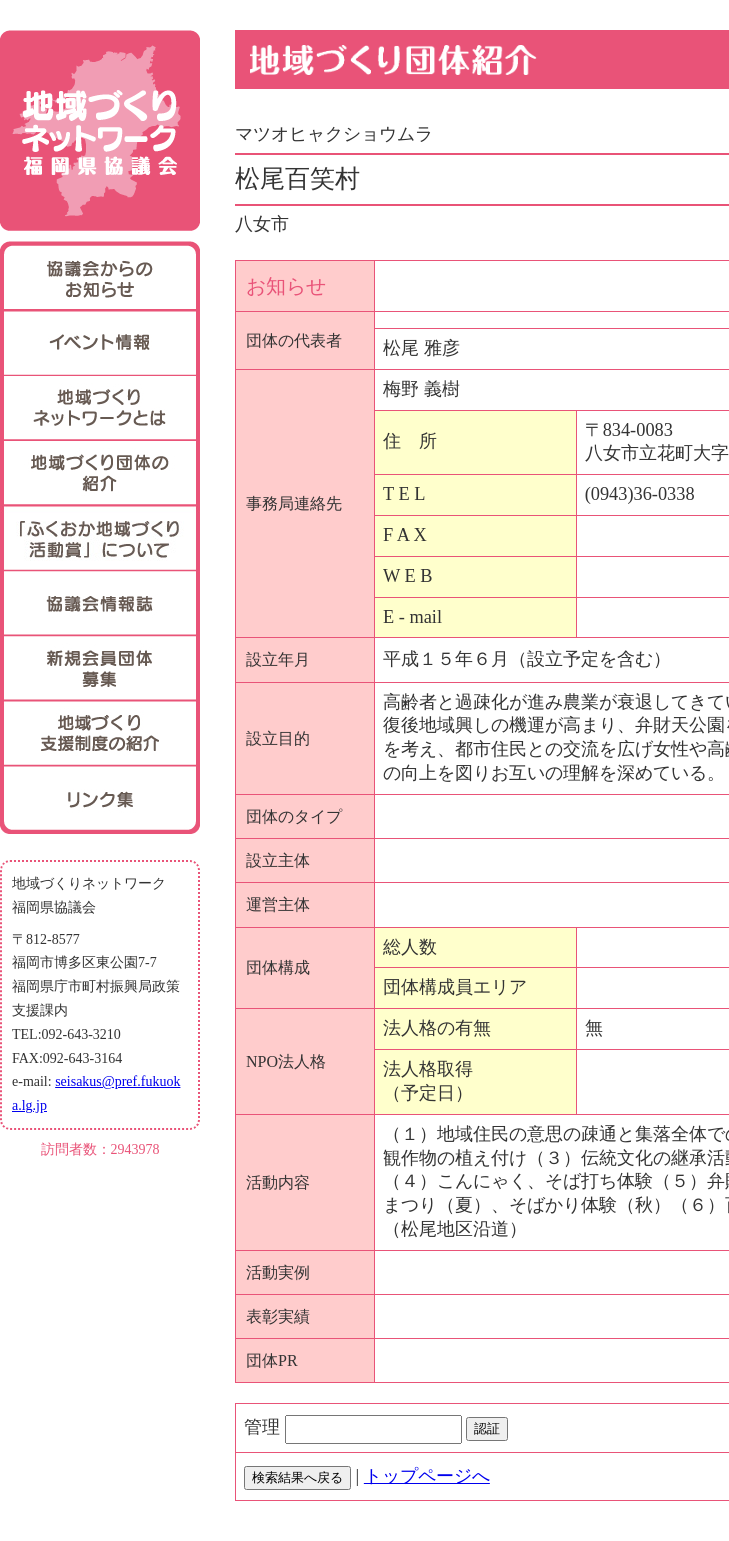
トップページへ (427, 1476)
